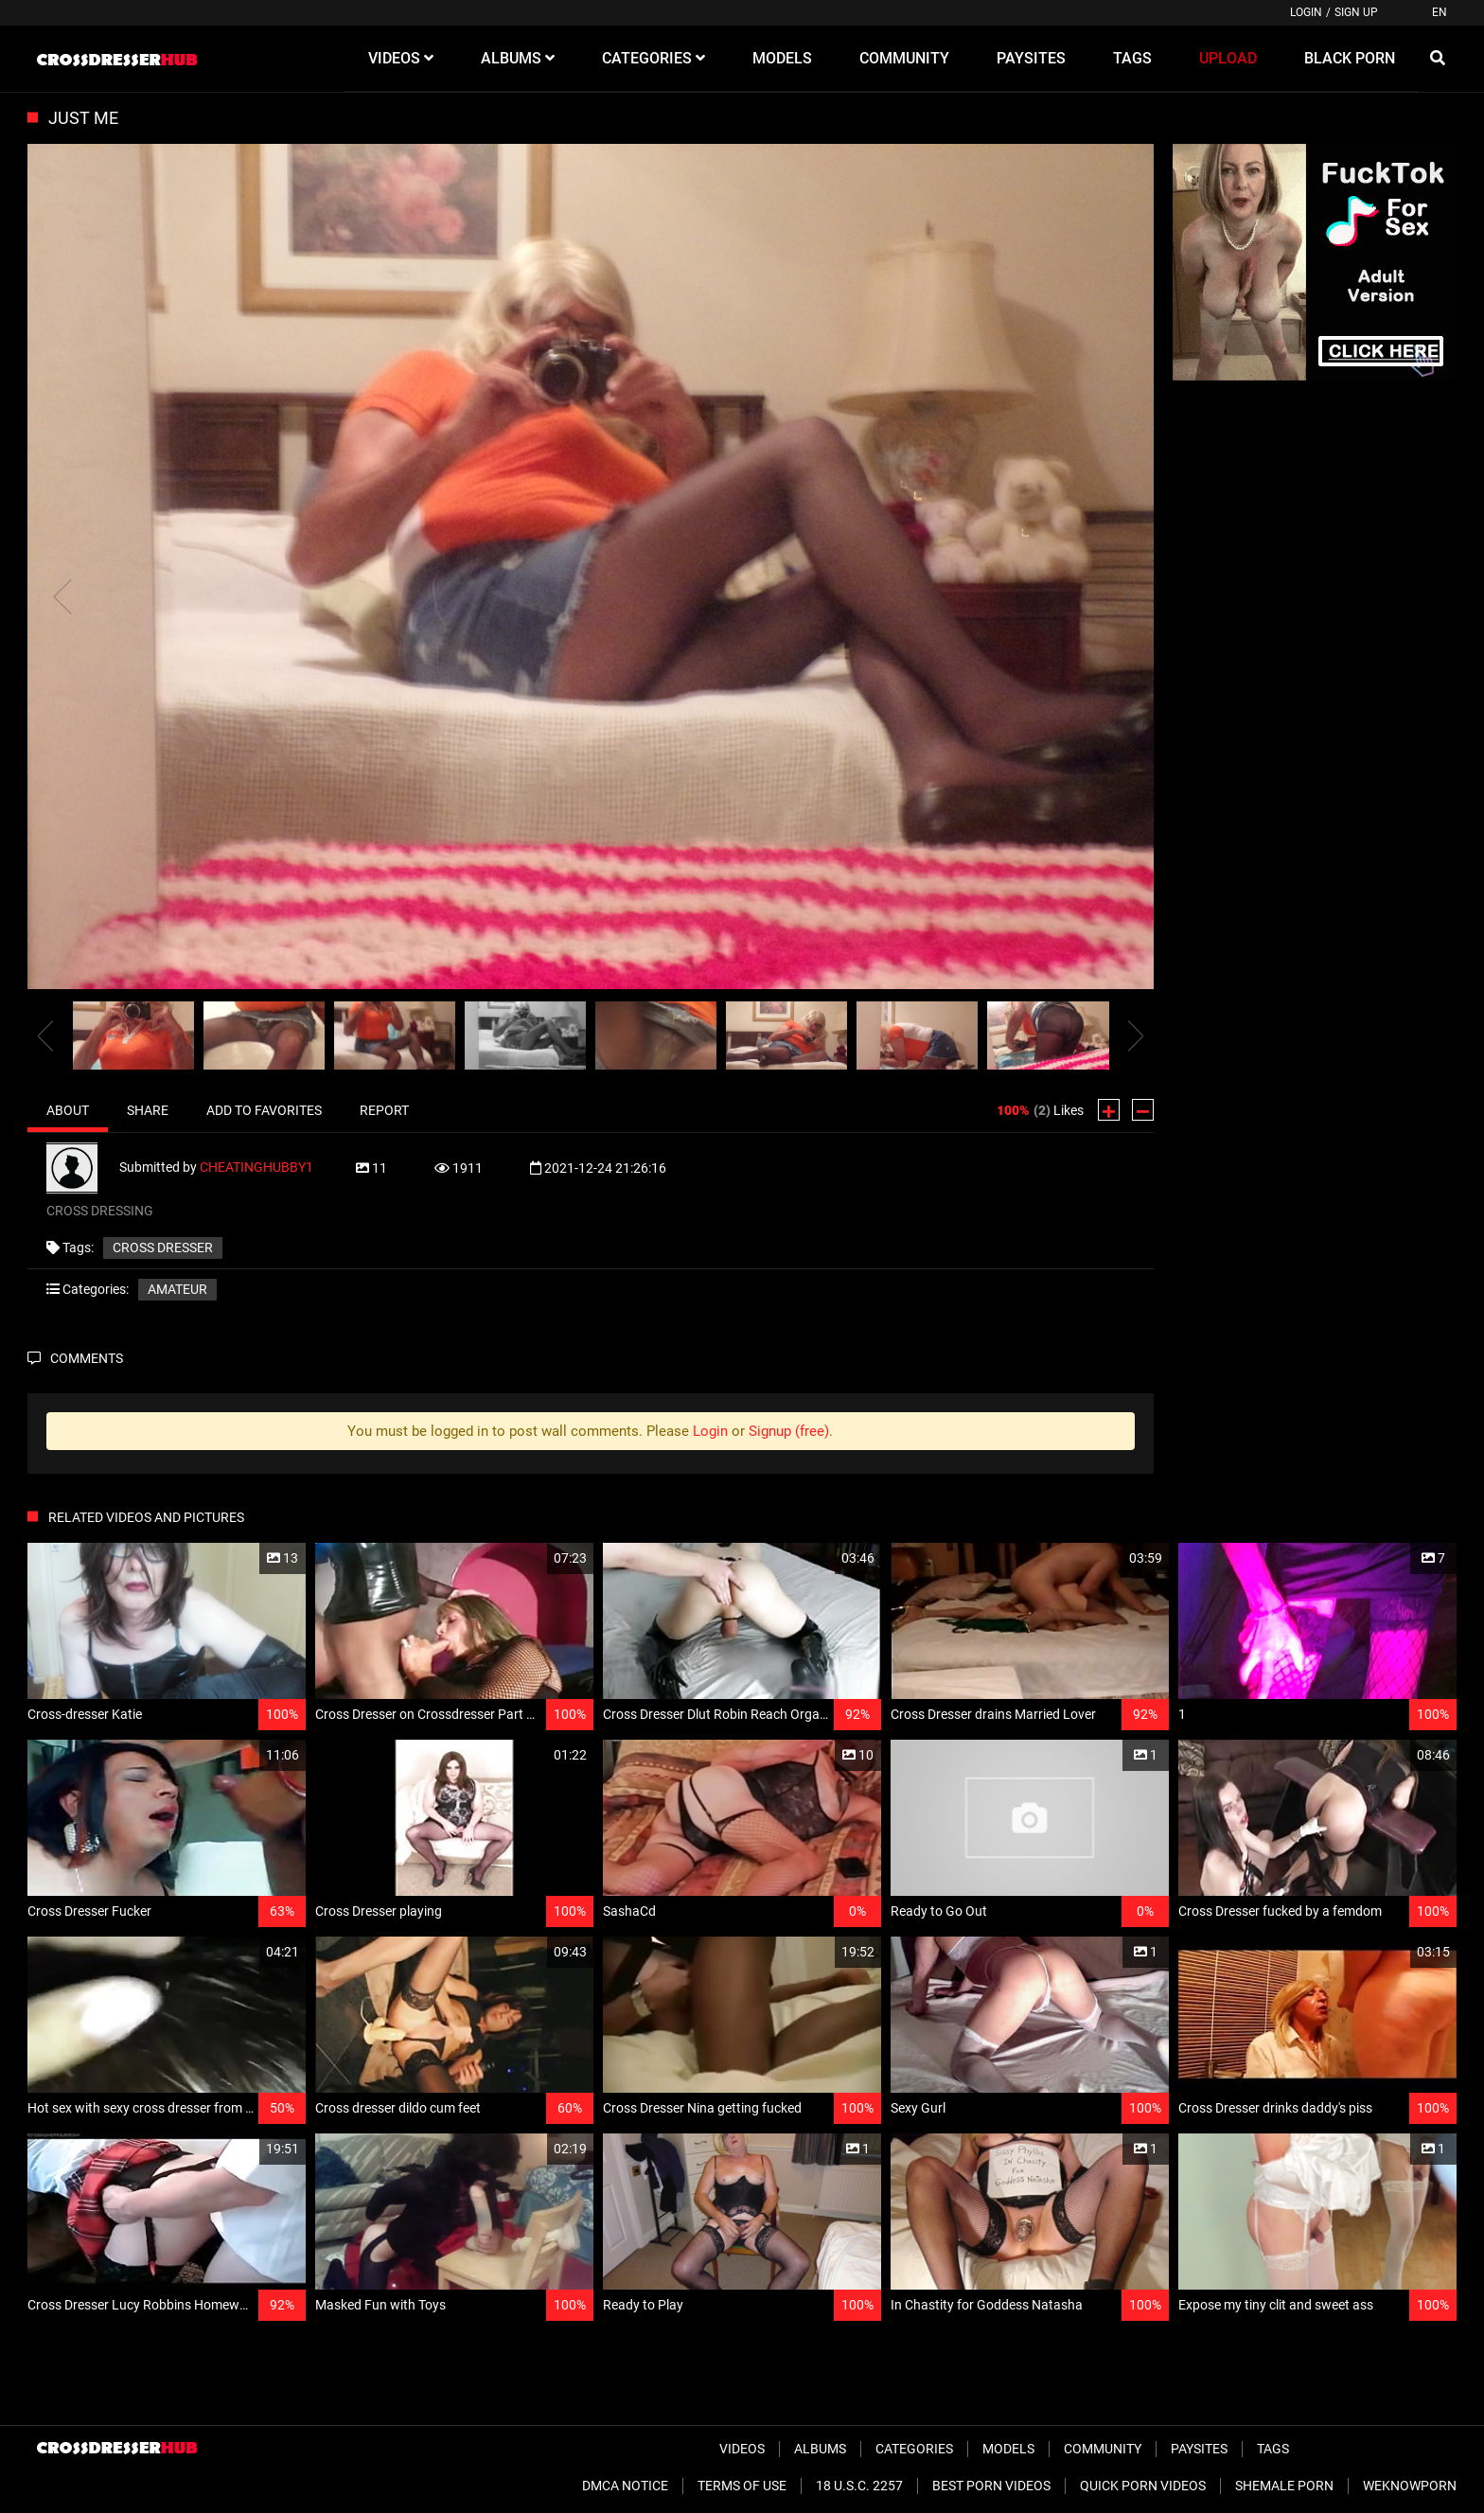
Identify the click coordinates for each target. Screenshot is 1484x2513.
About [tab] (67, 1110)
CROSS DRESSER (163, 1247)
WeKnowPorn (1410, 2485)
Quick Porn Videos (1143, 2485)
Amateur (177, 1289)
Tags (1273, 2448)
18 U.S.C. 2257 (859, 2485)
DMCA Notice (625, 2485)
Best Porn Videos (991, 2485)
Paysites (1199, 2448)
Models (1008, 2448)
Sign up (1356, 12)
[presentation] (45, 1035)
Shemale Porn (1284, 2485)
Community (1102, 2448)
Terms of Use (742, 2485)
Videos (742, 2448)
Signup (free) (789, 1431)
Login (1306, 12)
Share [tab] (147, 1110)
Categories (914, 2448)
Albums (820, 2448)
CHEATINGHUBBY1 (256, 1167)
